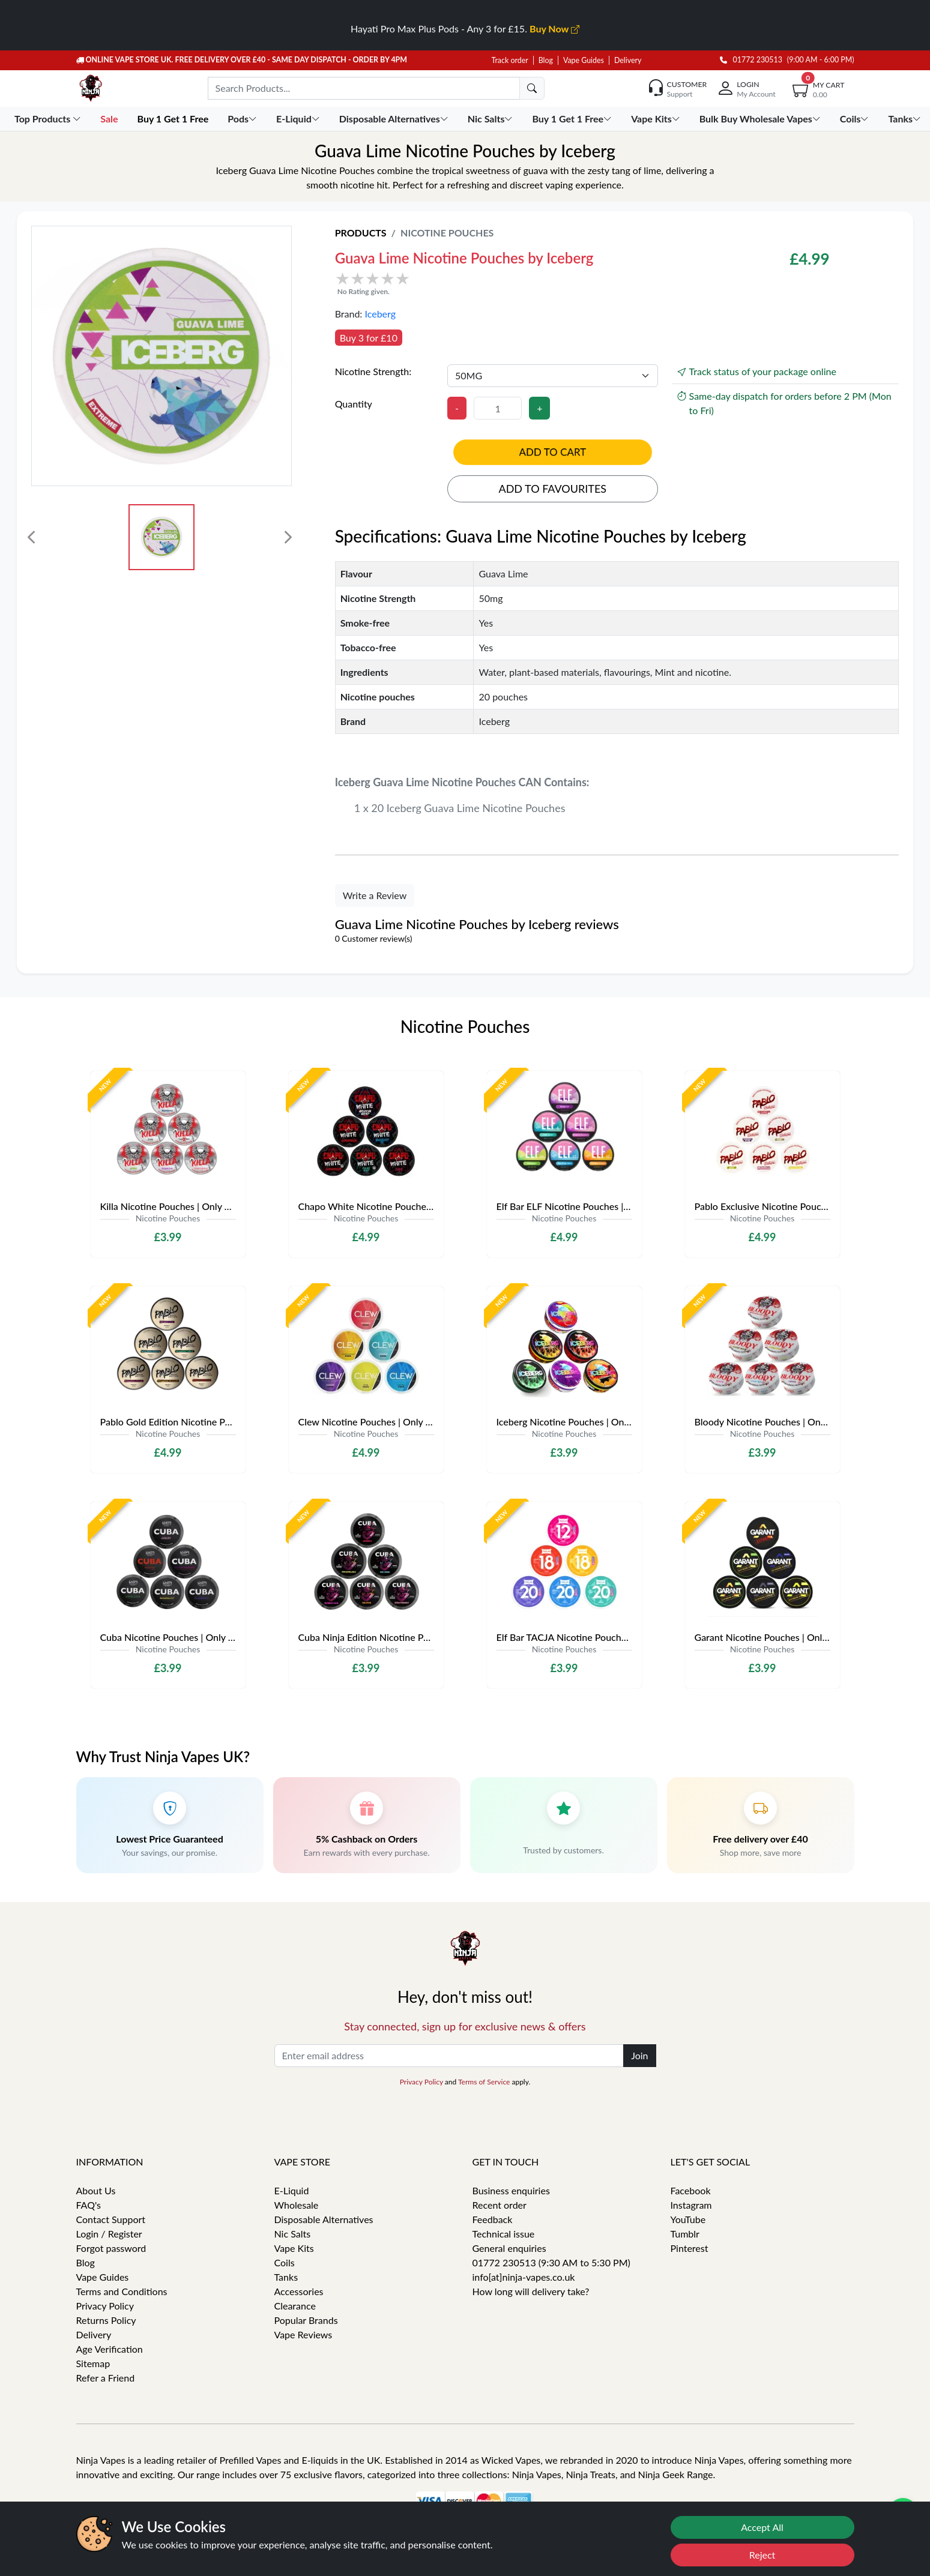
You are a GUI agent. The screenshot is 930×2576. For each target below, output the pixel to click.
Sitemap (93, 2363)
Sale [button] (110, 118)
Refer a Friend (105, 2377)
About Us (96, 2190)
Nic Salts (292, 2233)
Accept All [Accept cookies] (762, 2527)
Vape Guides (583, 60)
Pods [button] (243, 118)
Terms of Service (484, 2081)
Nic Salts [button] (492, 118)
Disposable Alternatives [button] (395, 118)
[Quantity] (498, 408)
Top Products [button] (48, 118)
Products (361, 232)
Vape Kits (294, 2248)
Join (639, 2055)
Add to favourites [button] (552, 488)
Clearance (295, 2305)
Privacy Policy (421, 2081)
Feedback (493, 2219)
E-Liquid (291, 2190)
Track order (510, 60)
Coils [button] (856, 118)
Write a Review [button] (375, 895)
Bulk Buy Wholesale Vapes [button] (761, 118)
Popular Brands (306, 2320)
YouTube (688, 2219)
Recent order (500, 2204)
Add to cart (552, 452)
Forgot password (111, 2248)
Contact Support (111, 2219)
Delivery (627, 60)
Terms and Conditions (122, 2291)
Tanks (286, 2277)
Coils (284, 2262)
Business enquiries (511, 2190)
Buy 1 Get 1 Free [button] (174, 118)
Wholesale (296, 2204)
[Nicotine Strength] (552, 375)
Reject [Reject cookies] (762, 2554)
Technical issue (504, 2233)
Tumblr (685, 2233)
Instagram (691, 2204)
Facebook (691, 2190)
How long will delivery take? (531, 2291)
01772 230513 (751, 59)
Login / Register (109, 2233)
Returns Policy (106, 2320)
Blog (546, 60)
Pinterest (689, 2248)
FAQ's (88, 2204)
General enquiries (509, 2248)
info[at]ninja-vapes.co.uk (524, 2277)
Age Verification (109, 2349)
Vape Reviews (303, 2334)
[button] (520, 283)
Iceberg (380, 313)
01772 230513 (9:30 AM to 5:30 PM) (551, 2262)
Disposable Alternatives (323, 2219)
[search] (532, 88)
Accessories (299, 2291)
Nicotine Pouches (447, 232)
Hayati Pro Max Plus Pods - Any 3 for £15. (465, 28)
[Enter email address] (449, 2055)
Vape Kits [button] (656, 118)
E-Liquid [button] (299, 118)
